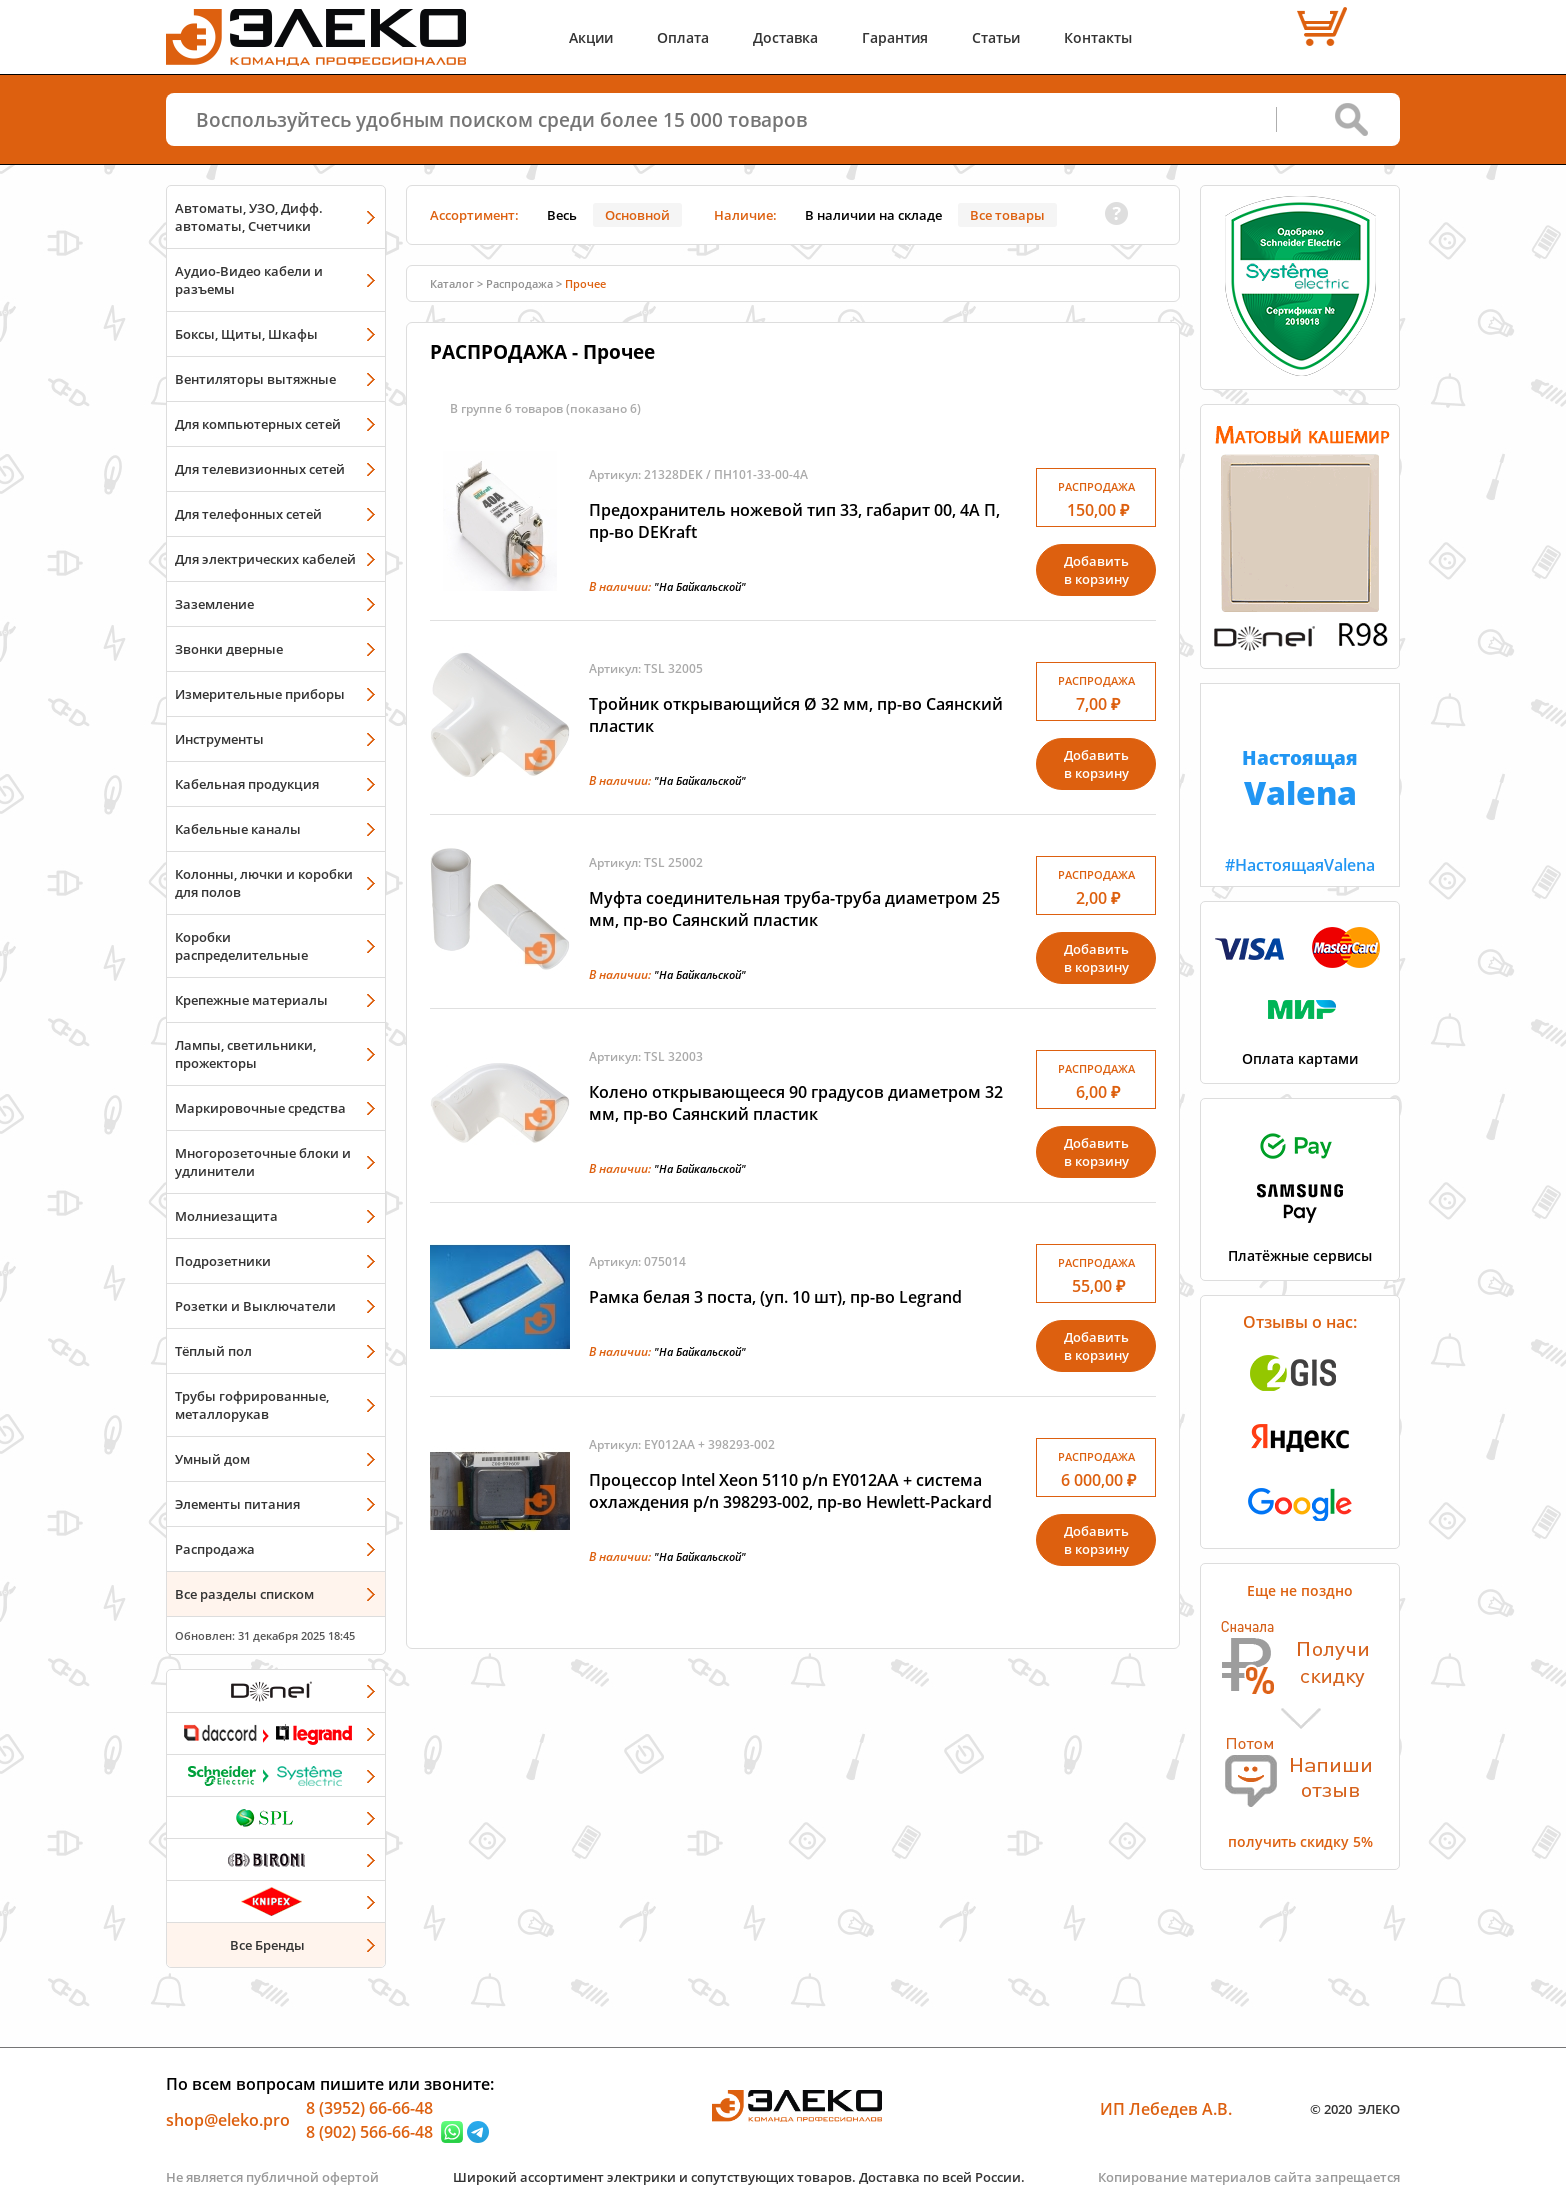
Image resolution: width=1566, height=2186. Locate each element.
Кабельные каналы (238, 829)
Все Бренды (267, 1945)
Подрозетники (223, 1261)
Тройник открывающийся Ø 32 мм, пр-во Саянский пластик (796, 715)
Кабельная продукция (247, 784)
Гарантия (895, 37)
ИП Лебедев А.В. (1166, 2109)
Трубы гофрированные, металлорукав (252, 1405)
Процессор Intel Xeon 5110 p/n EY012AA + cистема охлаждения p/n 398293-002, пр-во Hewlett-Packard (790, 1491)
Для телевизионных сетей (260, 469)
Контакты (1098, 37)
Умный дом (212, 1459)
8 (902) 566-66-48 (369, 2132)
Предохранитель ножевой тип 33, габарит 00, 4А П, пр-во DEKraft (794, 521)
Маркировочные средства (260, 1108)
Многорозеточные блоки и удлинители (263, 1162)
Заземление (214, 604)
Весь (562, 215)
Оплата (683, 37)
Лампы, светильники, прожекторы (245, 1054)
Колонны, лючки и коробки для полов (264, 883)
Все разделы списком (244, 1594)
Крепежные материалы (251, 1000)
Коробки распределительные (241, 946)
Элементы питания (237, 1504)
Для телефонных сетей (248, 514)
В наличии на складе (873, 215)
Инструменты (219, 739)
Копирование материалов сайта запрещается (1249, 2177)
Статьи (996, 37)
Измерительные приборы (260, 694)
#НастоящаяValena (1300, 780)
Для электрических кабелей (265, 559)
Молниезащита (226, 1216)
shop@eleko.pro (228, 2120)
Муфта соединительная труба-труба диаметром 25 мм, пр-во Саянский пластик (794, 909)
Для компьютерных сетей (258, 424)
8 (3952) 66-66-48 (369, 2108)
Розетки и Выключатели (255, 1306)
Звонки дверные (229, 649)
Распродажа (215, 1549)
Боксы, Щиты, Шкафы (246, 334)
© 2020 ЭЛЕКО (1355, 2109)
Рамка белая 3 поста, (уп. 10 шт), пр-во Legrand (775, 1297)
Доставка (785, 37)
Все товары (1007, 215)
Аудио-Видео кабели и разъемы (249, 280)
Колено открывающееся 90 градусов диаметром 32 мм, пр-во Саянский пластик (796, 1103)
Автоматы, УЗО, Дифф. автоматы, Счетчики (249, 217)
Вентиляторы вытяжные (255, 379)
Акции (591, 37)
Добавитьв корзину (1096, 570)
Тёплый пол (213, 1351)
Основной (637, 215)
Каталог (452, 283)
